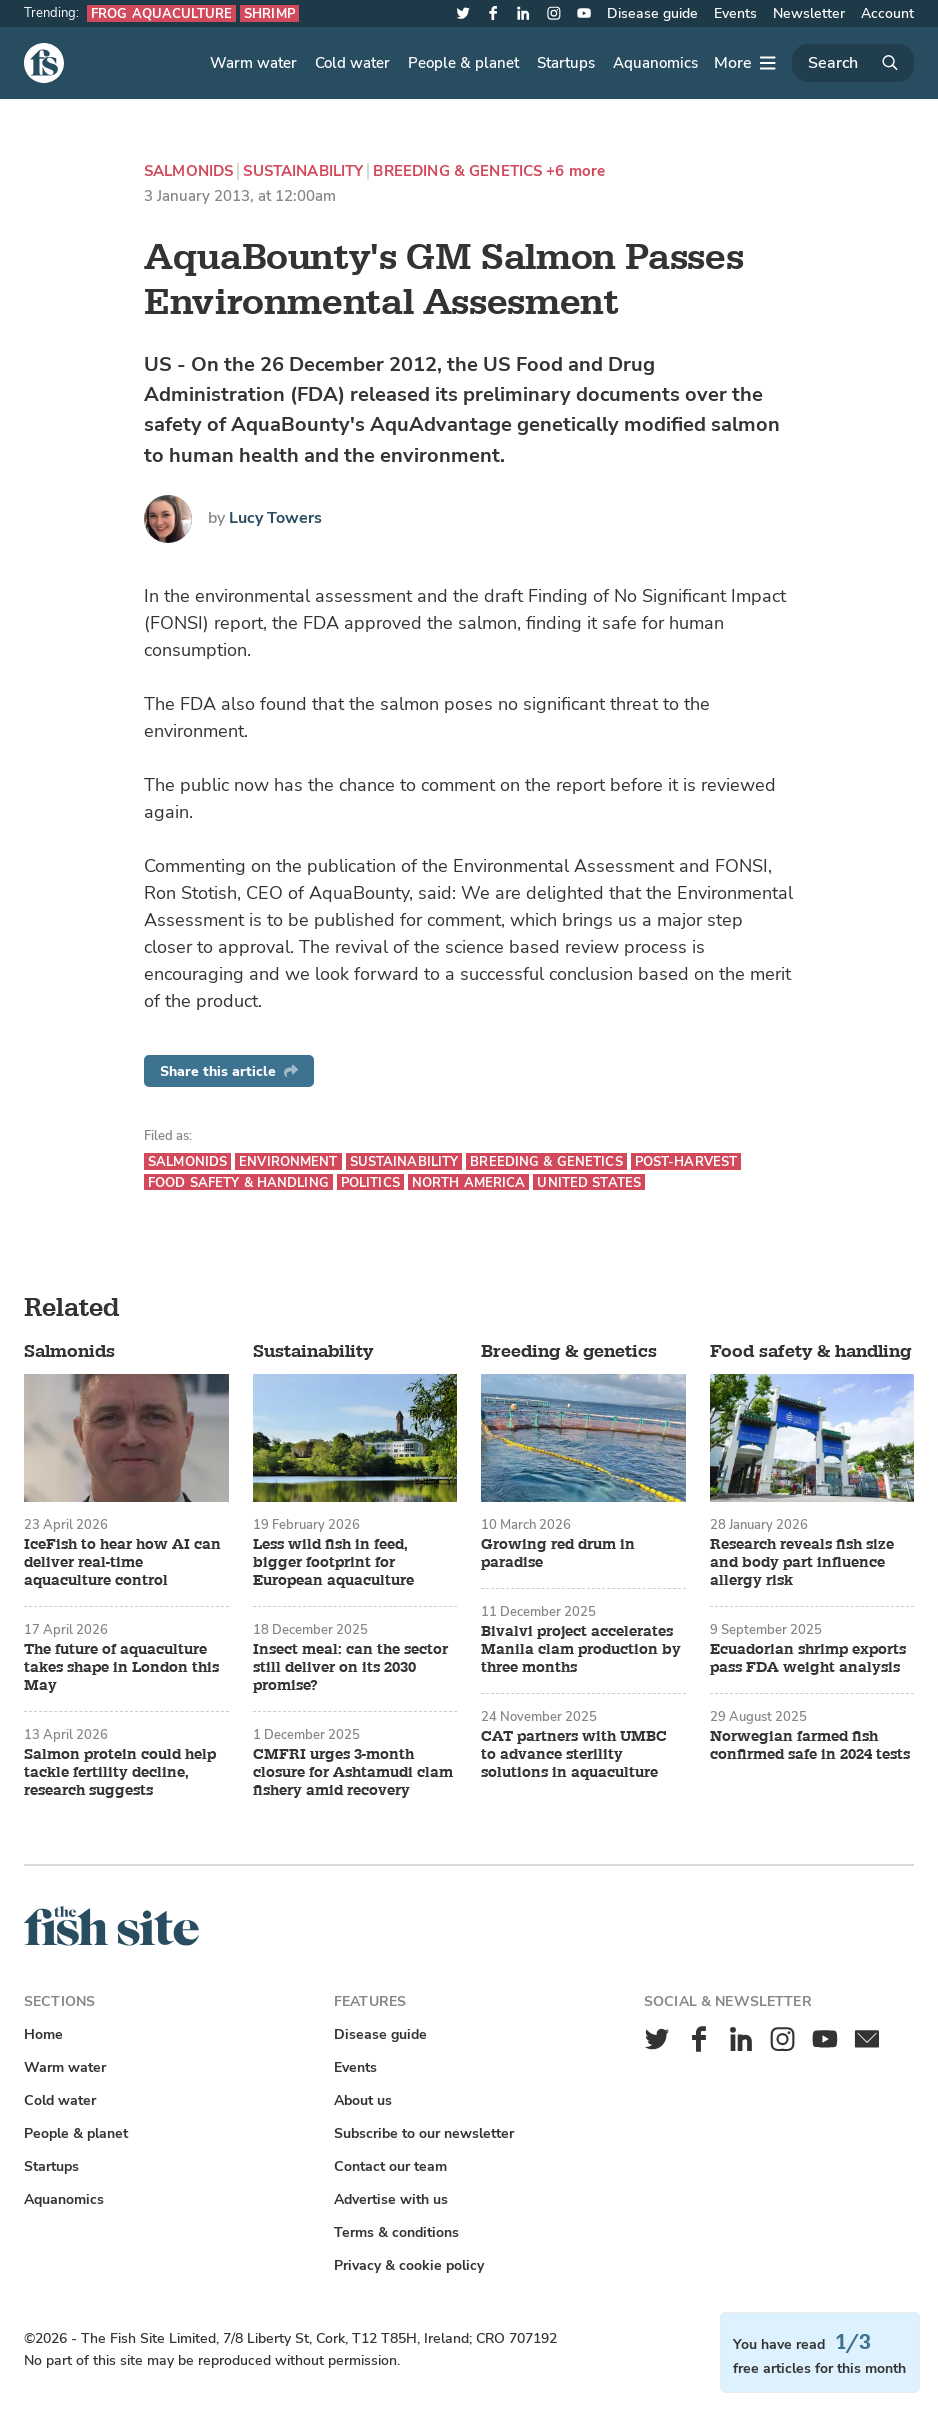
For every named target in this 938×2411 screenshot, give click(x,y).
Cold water (352, 63)
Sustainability (303, 171)
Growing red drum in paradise (558, 1554)
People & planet (463, 63)
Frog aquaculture (161, 13)
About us (363, 2100)
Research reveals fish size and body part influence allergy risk (802, 1563)
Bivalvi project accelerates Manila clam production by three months (581, 1650)
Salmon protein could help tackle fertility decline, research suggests (120, 1773)
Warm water (253, 63)
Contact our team (390, 2166)
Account (887, 13)
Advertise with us (391, 2199)
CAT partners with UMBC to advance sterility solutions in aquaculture (574, 1755)
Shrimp (269, 13)
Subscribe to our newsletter (424, 2133)
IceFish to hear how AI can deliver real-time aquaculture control (122, 1563)
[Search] (853, 63)
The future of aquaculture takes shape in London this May (121, 1668)
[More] (745, 63)
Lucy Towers (275, 518)
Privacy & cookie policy (409, 2265)
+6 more (575, 171)
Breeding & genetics (457, 171)
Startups (566, 63)
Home (43, 2034)
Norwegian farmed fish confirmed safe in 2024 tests (810, 1746)
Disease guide (652, 13)
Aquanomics (655, 63)
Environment (288, 1161)
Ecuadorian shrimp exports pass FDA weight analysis (808, 1659)
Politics (370, 1182)
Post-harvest (686, 1161)
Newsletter (809, 13)
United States (589, 1182)
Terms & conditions (396, 2232)
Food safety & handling (238, 1182)
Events (735, 13)
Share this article (229, 1071)
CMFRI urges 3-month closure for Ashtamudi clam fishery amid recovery (353, 1773)
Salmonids (188, 171)
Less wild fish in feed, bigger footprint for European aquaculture (333, 1563)
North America (469, 1182)
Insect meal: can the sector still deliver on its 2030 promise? (350, 1668)
